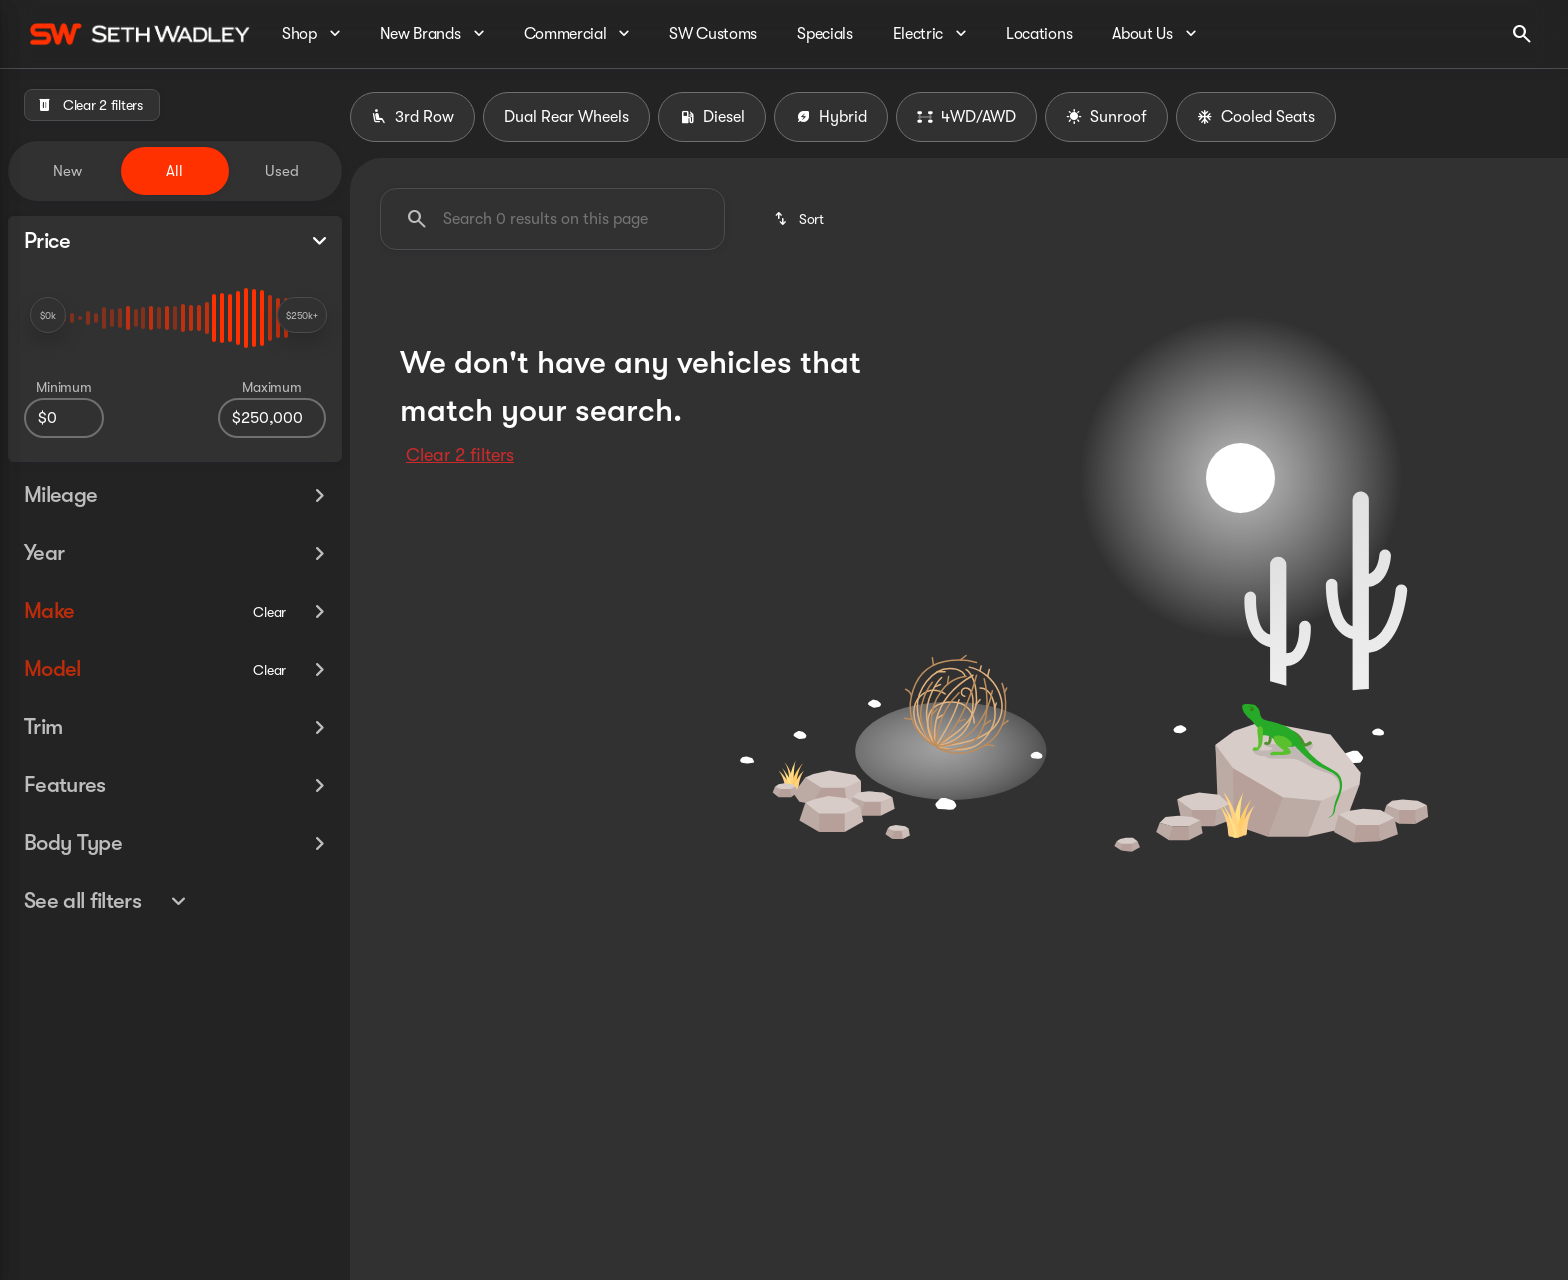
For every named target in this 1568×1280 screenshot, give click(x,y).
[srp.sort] (800, 219)
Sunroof (1106, 117)
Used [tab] (282, 171)
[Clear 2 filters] (92, 105)
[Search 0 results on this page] (552, 219)
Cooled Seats (1256, 117)
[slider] (48, 315)
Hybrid (831, 117)
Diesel (712, 117)
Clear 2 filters (460, 455)
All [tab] (174, 171)
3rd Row (412, 117)
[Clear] (269, 572)
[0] (64, 418)
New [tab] (67, 171)
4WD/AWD (966, 117)
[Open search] (1522, 34)
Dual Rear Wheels (566, 117)
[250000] (272, 418)
